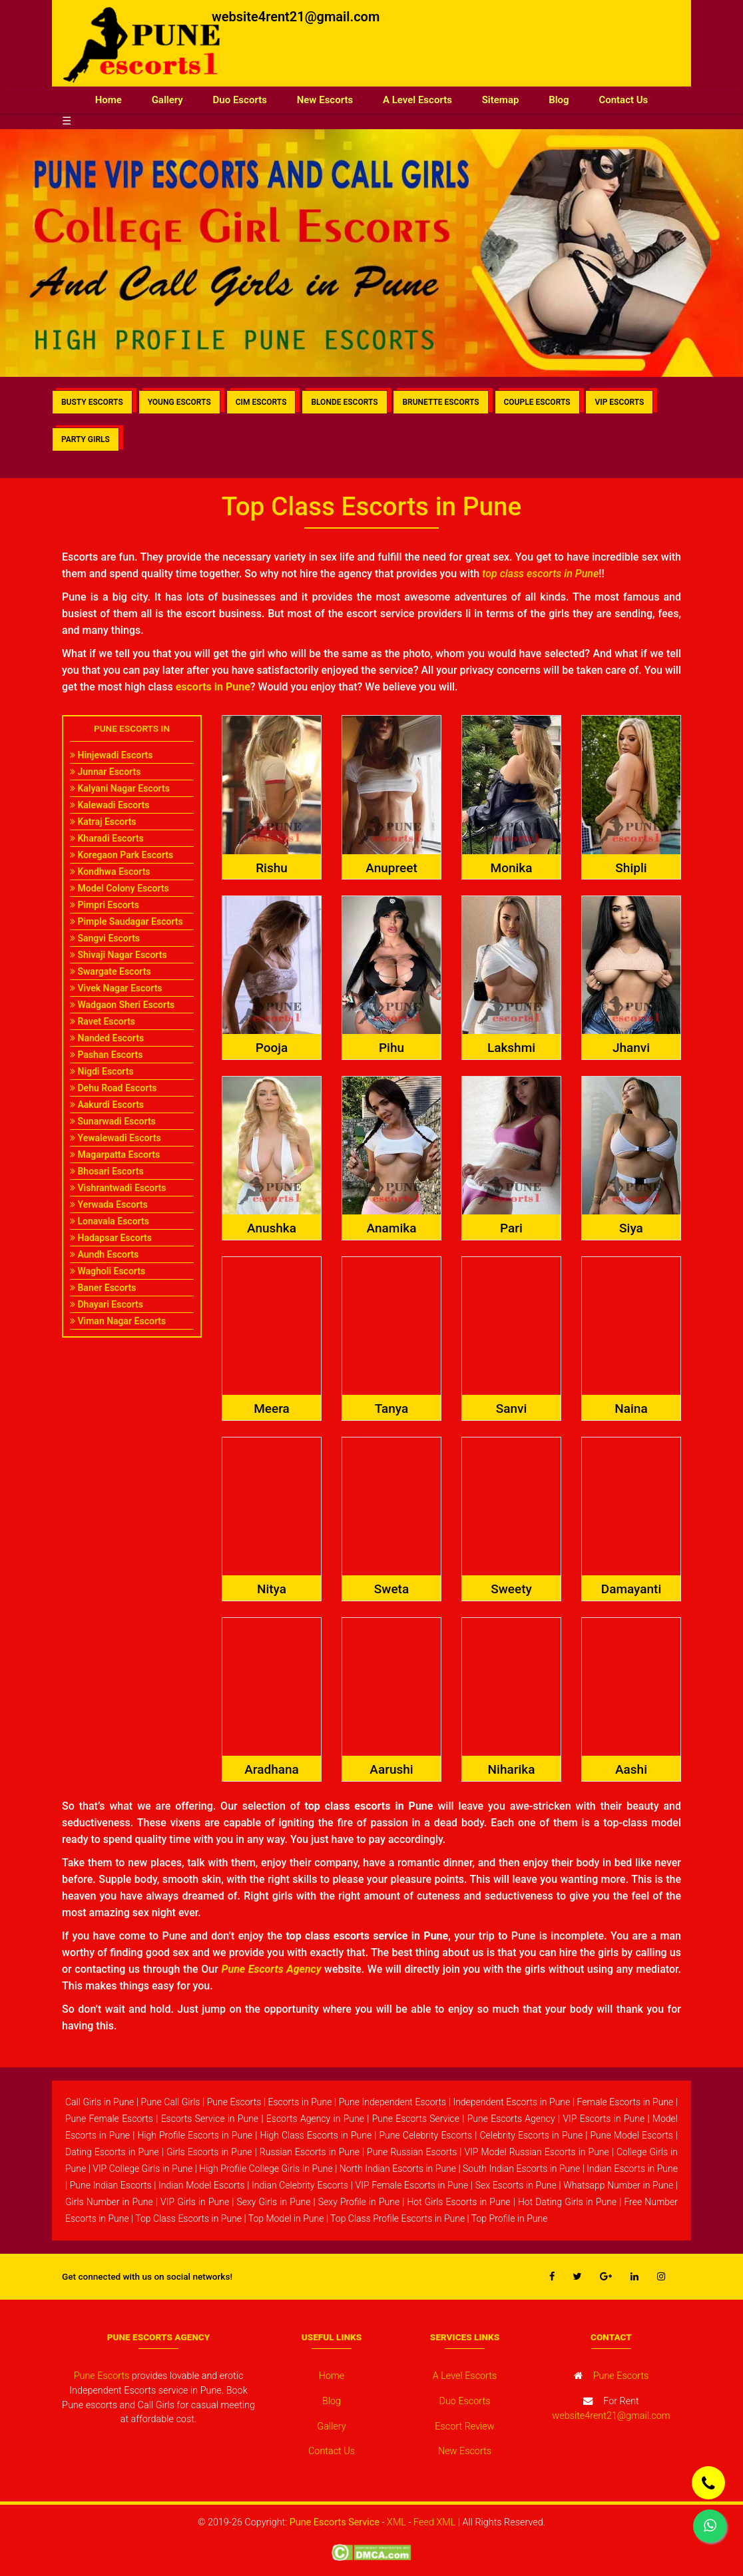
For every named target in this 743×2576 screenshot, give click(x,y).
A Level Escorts (417, 100)
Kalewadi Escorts (110, 805)
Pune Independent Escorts (393, 2102)
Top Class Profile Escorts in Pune (397, 2218)
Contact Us (623, 100)
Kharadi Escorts (107, 838)
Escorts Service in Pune (209, 2118)
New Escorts (325, 100)
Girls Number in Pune (109, 2201)
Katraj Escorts (103, 821)
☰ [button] (66, 121)
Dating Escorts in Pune (112, 2152)
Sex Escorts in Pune (516, 2185)
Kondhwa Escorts (110, 871)
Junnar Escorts (105, 771)
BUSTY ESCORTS (92, 402)
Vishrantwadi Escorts (118, 1187)
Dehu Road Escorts (113, 1088)
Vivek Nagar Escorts (116, 988)
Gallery (167, 100)
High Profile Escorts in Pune (194, 2135)
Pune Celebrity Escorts (425, 2135)
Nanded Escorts (107, 1038)
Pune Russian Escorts (412, 2152)
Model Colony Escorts (119, 888)
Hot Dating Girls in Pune (567, 2201)
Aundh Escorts (104, 1254)
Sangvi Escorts (105, 938)
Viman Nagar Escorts (118, 1321)
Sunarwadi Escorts (113, 1121)
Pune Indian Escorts (111, 2185)
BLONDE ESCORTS (344, 402)
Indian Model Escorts (201, 2185)
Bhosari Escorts (107, 1171)
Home (116, 99)
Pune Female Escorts (109, 2118)
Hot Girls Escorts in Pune (458, 2201)
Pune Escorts (234, 2102)
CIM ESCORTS (261, 402)
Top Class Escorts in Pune (188, 2218)
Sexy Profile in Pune (358, 2201)
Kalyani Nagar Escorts (120, 788)
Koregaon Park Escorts (121, 855)
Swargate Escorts (110, 971)
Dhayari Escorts (106, 1304)
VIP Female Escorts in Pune (412, 2185)
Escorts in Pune (300, 2102)
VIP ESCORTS (619, 402)
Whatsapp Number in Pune (618, 2185)
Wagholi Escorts (107, 1271)
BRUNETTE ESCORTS (440, 402)
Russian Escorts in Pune (310, 2152)
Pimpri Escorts (104, 905)
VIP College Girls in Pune (142, 2168)
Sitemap (500, 100)
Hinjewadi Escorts (111, 755)
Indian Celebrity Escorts (300, 2185)
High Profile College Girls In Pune (266, 2168)
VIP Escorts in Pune (603, 2118)
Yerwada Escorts (109, 1204)
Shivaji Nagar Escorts (118, 954)
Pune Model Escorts (631, 2135)
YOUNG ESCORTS (179, 402)
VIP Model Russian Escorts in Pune (537, 2152)
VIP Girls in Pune (194, 2201)
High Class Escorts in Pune (316, 2135)
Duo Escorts (240, 100)
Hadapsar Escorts (111, 1237)
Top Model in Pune (286, 2218)
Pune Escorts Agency (511, 2118)
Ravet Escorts (102, 1021)
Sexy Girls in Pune (273, 2201)
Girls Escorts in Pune (209, 2152)
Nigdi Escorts (102, 1071)
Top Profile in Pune (509, 2218)
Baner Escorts (103, 1287)
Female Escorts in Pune (625, 2102)
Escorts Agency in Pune (315, 2118)
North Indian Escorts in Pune (398, 2168)
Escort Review (464, 2426)
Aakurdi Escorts (107, 1104)
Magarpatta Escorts (115, 1154)
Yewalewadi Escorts (115, 1138)
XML (396, 2522)
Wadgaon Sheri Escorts (122, 1004)
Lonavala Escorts (109, 1221)
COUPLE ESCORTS (537, 402)
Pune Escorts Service (415, 2118)
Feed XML (434, 2522)
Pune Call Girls (170, 2102)
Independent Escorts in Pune (511, 2102)
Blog (559, 100)
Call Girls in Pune (99, 2102)
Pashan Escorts (106, 1054)
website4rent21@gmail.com (295, 17)
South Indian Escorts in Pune (521, 2168)
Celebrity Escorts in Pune (531, 2135)
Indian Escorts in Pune (632, 2168)
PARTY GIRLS (85, 439)
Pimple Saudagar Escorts (126, 921)
